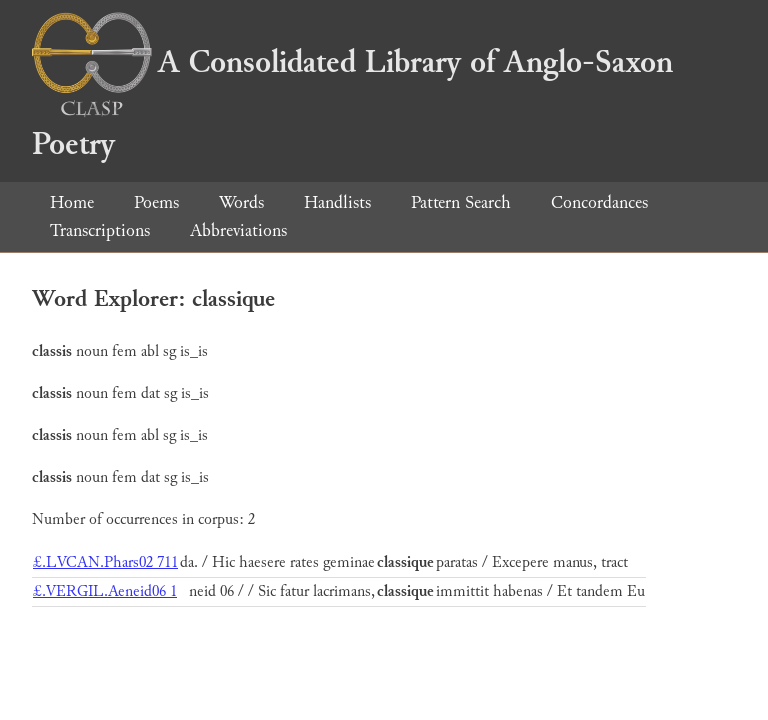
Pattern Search (461, 202)
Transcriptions (100, 230)
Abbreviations (238, 230)
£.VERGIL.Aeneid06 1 (105, 591)
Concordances (599, 202)
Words (241, 202)
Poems (156, 202)
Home (72, 202)
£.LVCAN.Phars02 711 (105, 562)
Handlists (337, 202)
